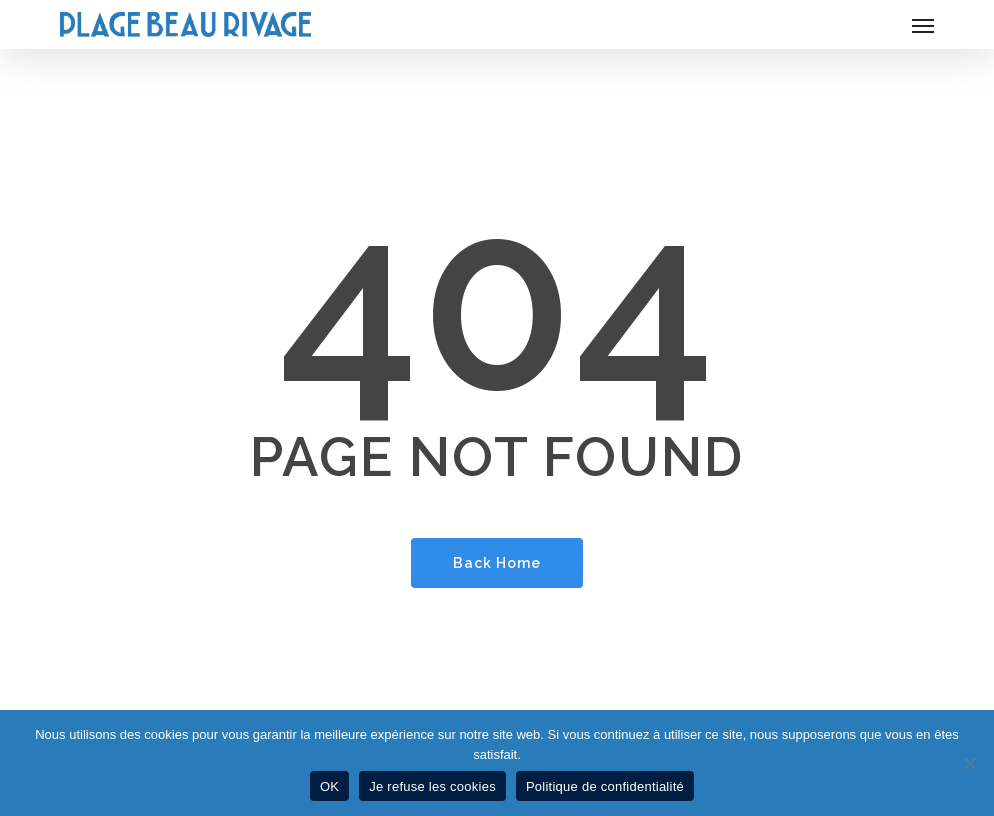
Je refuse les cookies (432, 786)
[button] (923, 25)
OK (329, 786)
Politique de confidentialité (605, 786)
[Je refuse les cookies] (969, 763)
